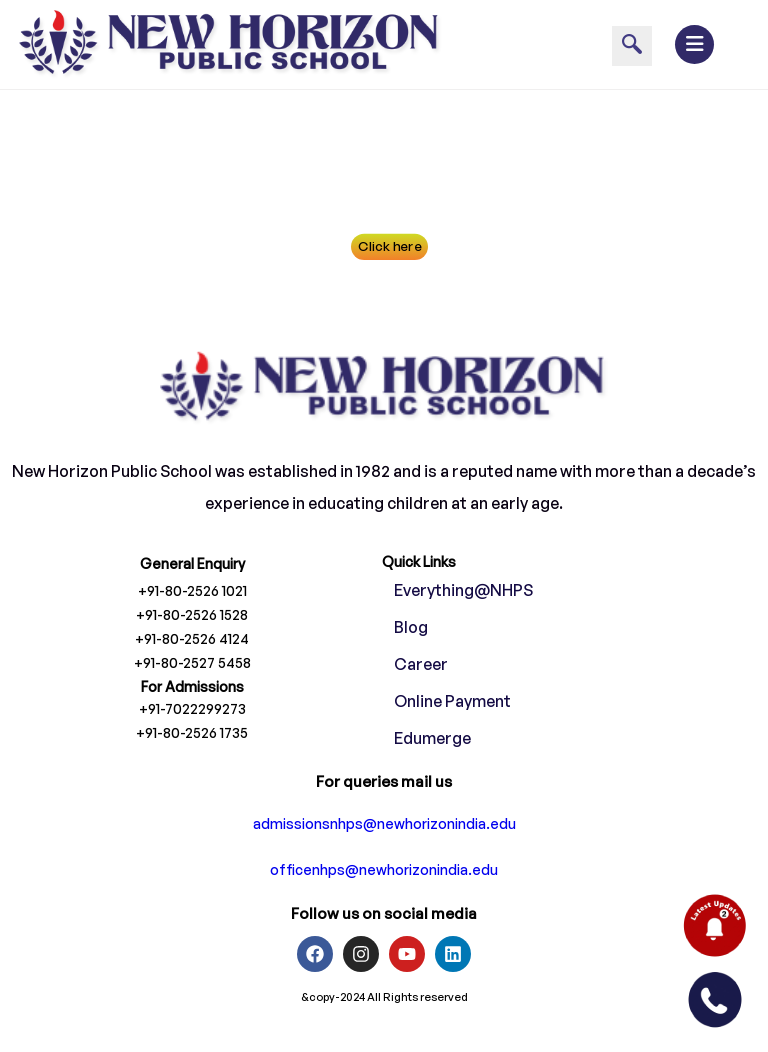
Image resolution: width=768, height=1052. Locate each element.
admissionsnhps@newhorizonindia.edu (384, 861)
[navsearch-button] (632, 46)
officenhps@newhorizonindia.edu (384, 907)
